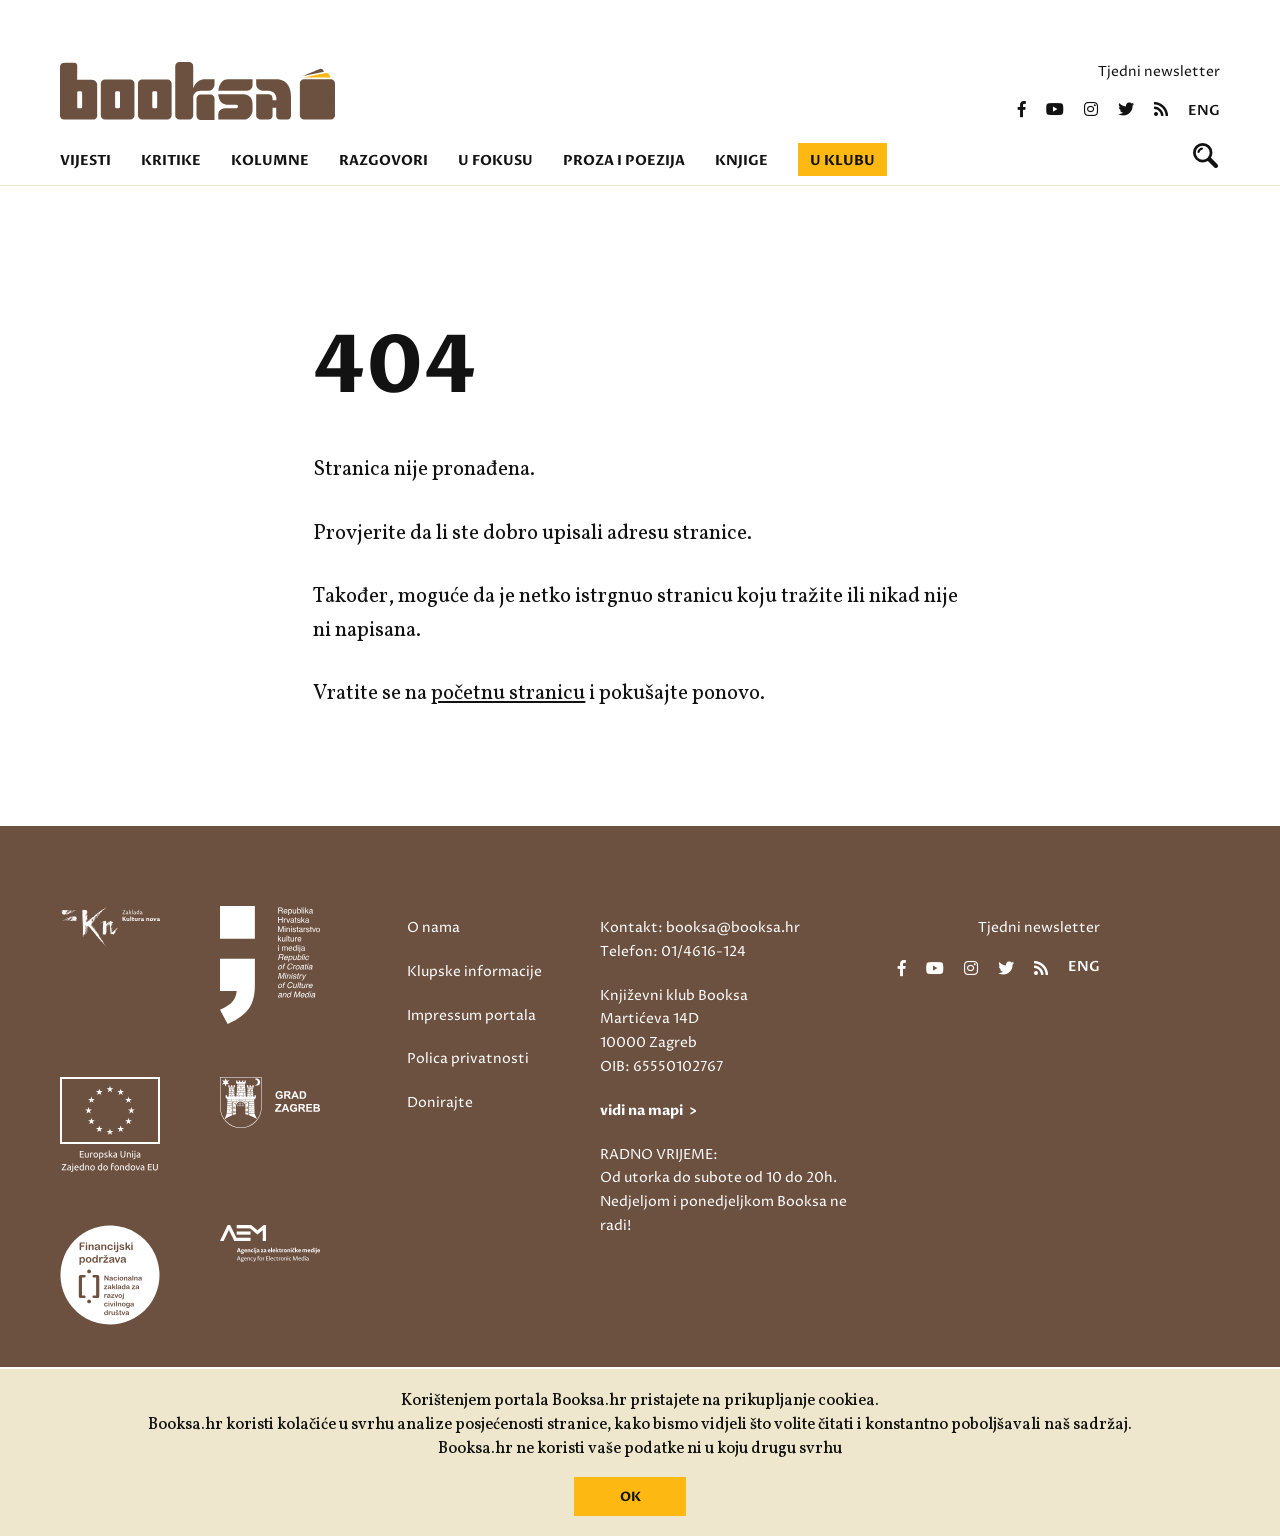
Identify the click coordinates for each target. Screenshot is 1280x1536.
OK (630, 1497)
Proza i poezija (624, 160)
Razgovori (383, 160)
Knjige (741, 160)
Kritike (171, 160)
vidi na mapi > (648, 1110)
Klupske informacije (474, 971)
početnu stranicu (508, 693)
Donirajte (440, 1102)
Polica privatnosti (468, 1058)
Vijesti (85, 160)
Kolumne (270, 160)
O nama (433, 927)
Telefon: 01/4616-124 (673, 951)
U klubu (842, 160)
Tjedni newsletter (1159, 71)
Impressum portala (471, 1015)
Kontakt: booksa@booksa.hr (700, 927)
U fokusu (495, 160)
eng (1204, 111)
